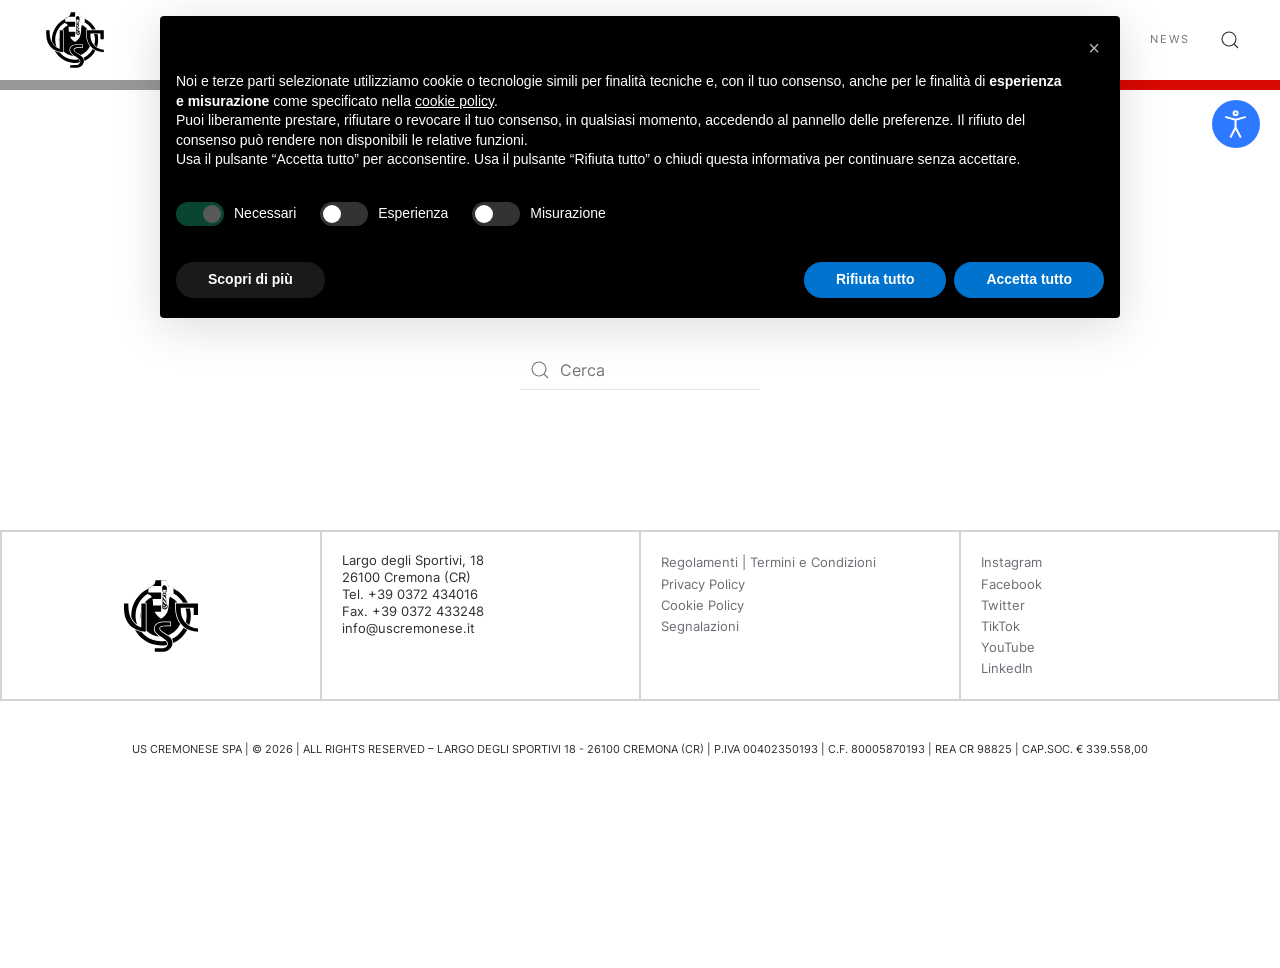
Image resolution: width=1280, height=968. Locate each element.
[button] (1230, 40)
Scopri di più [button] (250, 279)
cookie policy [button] (454, 101)
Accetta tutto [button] (1029, 279)
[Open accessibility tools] (1236, 124)
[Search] (640, 370)
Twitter (1003, 605)
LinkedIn (1007, 668)
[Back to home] (75, 40)
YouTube (1008, 647)
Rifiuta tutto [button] (875, 279)
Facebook (1011, 584)
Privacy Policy (703, 584)
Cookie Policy (702, 605)
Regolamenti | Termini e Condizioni (768, 562)
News (1170, 39)
